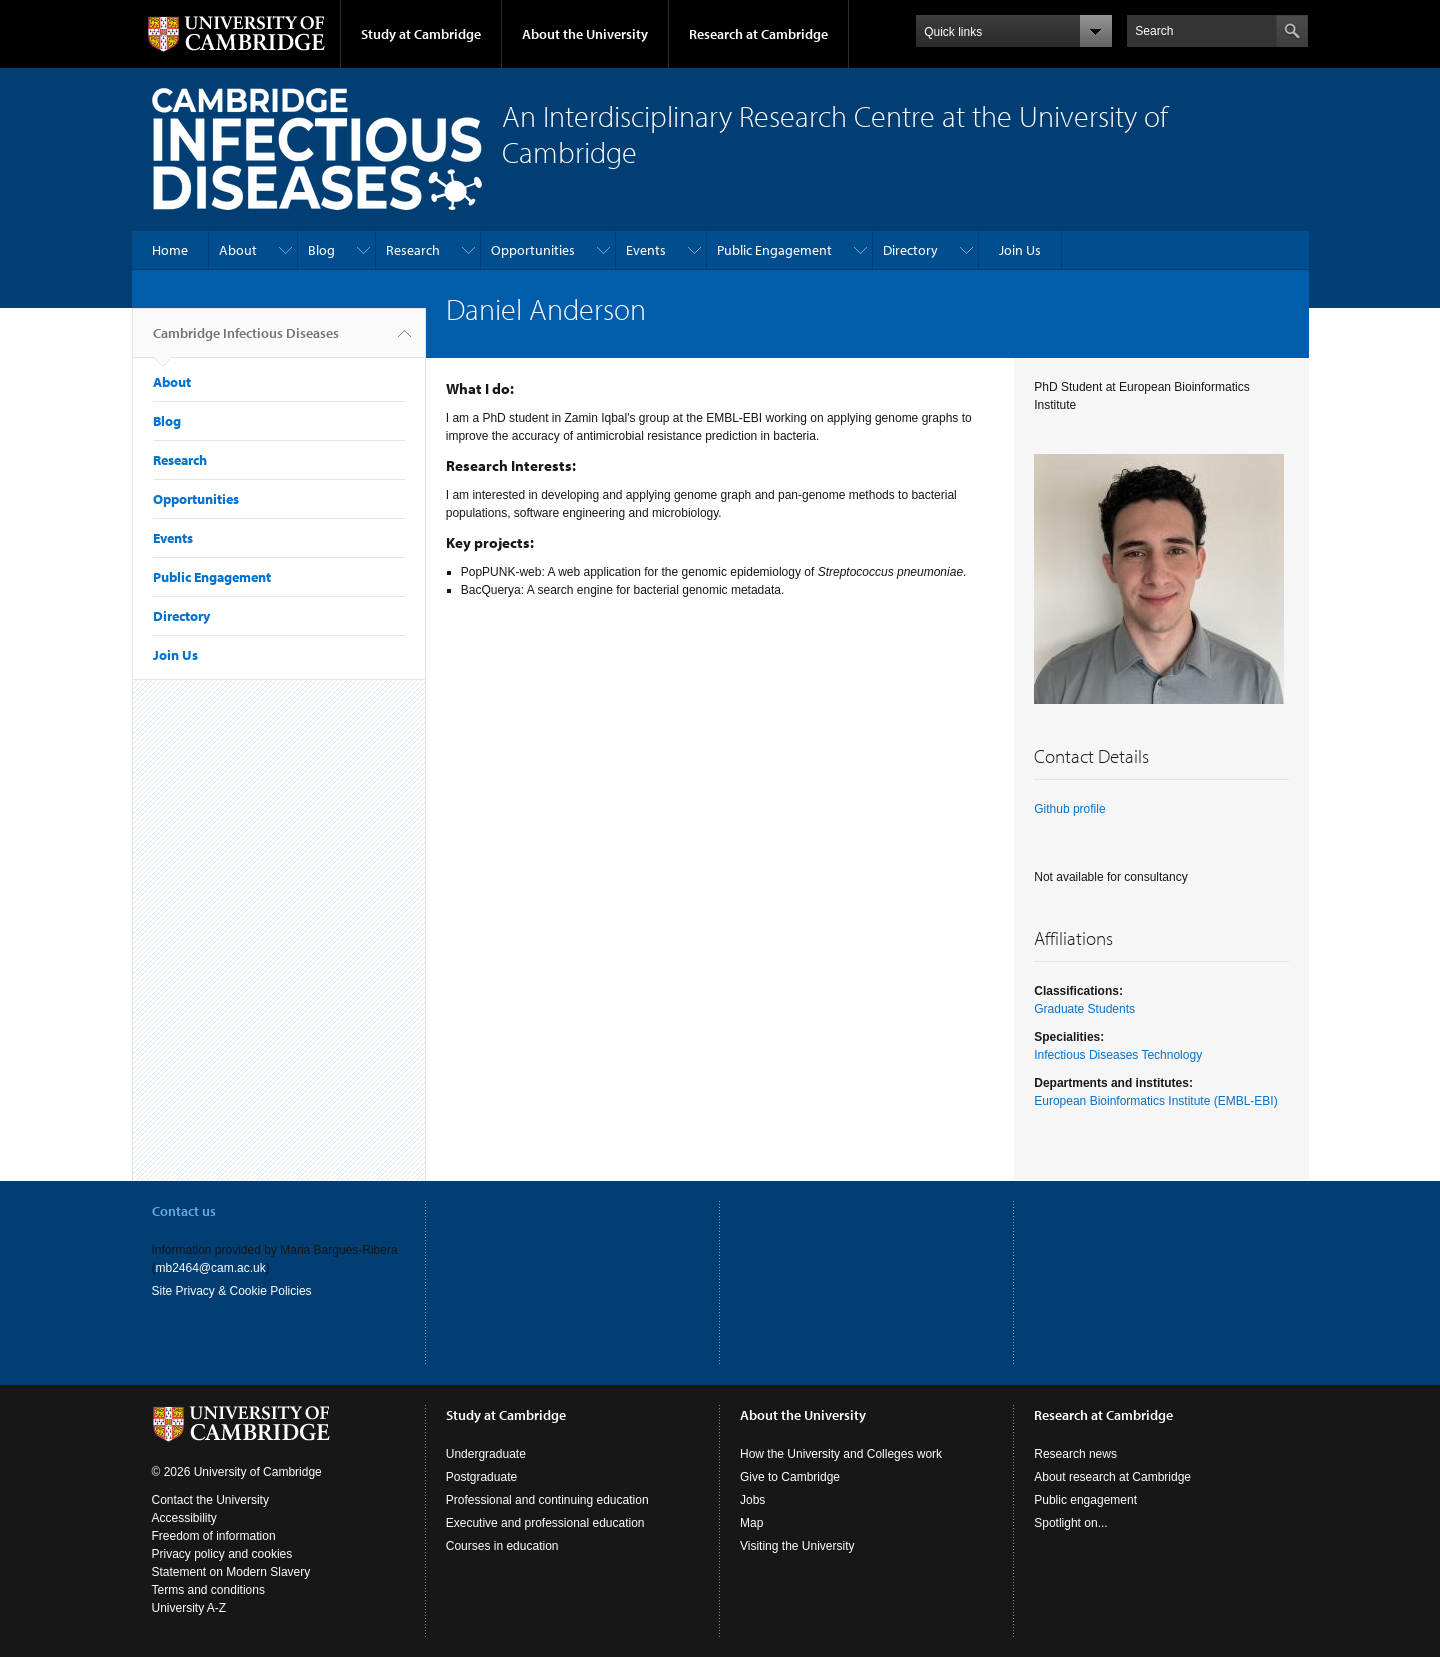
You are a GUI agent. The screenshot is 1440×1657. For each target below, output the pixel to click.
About (238, 250)
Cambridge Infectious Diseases (246, 341)
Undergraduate (486, 1454)
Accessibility (184, 1518)
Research (413, 250)
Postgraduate (481, 1477)
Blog (321, 250)
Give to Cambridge (790, 1477)
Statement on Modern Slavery (231, 1572)
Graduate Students (1084, 1009)
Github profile (1069, 809)
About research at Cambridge (1112, 1477)
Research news (1075, 1454)
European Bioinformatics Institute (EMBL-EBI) (1155, 1101)
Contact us (184, 1211)
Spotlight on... (1070, 1523)
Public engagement (1085, 1500)
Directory (910, 250)
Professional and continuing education (547, 1500)
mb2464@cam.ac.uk (211, 1268)
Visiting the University (797, 1546)
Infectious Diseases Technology (1118, 1055)
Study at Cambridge (421, 34)
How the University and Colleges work (841, 1454)
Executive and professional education (545, 1523)
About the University (585, 34)
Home (170, 250)
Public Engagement (774, 250)
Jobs (752, 1500)
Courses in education (502, 1546)
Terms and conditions (208, 1590)
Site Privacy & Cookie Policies (232, 1291)
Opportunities (533, 250)
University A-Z (189, 1608)
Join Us (1020, 250)
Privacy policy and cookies (222, 1554)
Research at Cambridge (758, 34)
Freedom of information (214, 1536)
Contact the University (210, 1500)
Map (751, 1523)
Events (646, 250)
